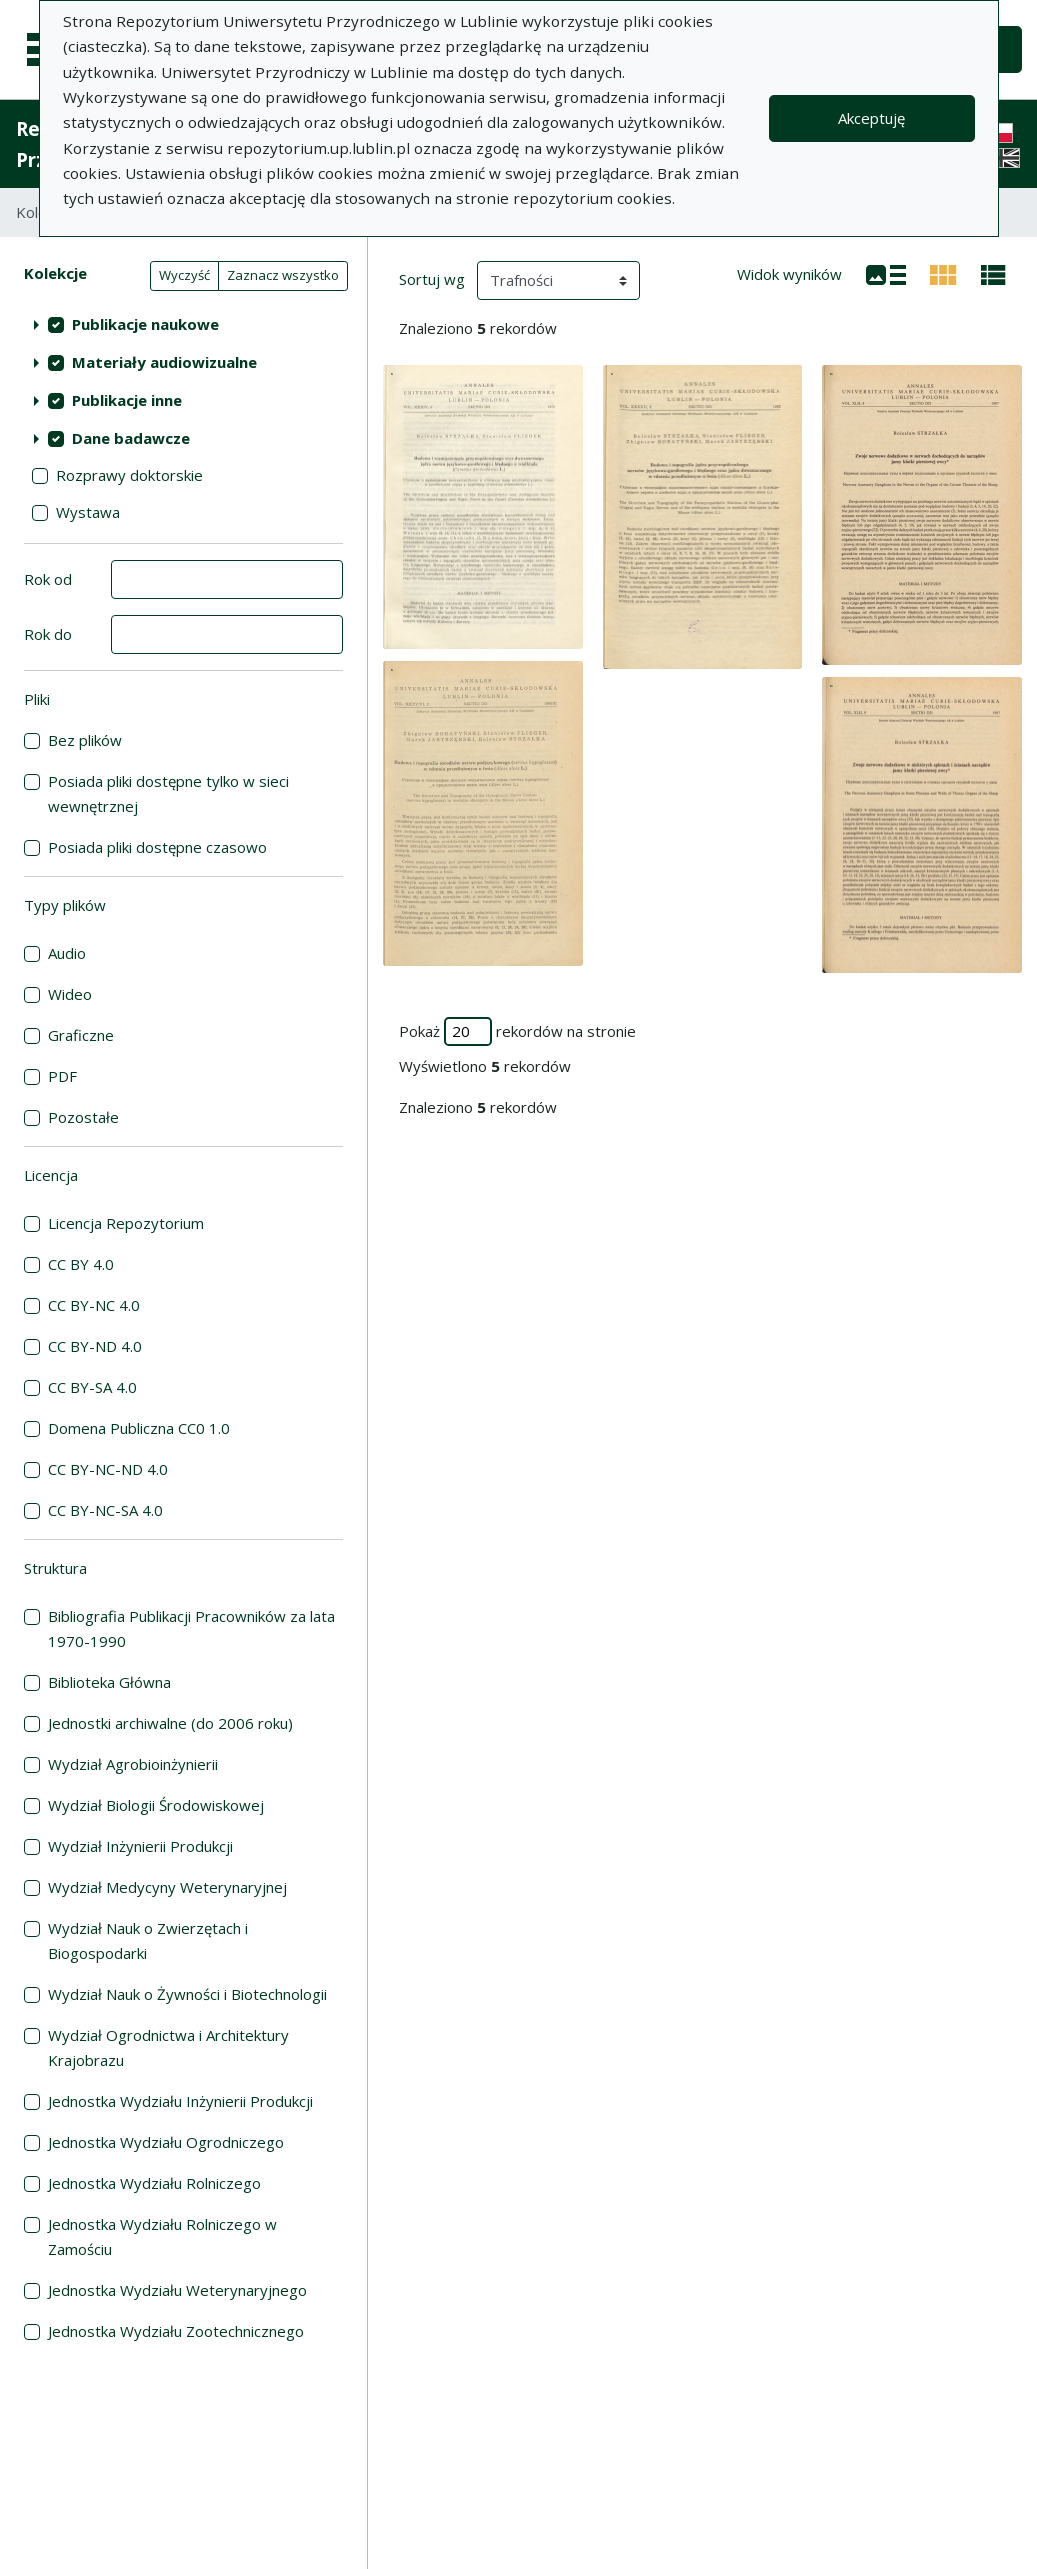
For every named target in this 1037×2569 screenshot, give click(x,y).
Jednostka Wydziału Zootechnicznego (176, 2331)
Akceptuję (871, 118)
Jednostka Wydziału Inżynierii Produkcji (180, 2101)
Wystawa (88, 512)
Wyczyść (184, 275)
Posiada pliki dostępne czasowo (157, 847)
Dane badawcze (131, 438)
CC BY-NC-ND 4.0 (108, 1469)
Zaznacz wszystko (283, 275)
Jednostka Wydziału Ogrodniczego (166, 2142)
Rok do (48, 634)
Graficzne (81, 1035)
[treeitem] (183, 324)
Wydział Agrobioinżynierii (133, 1764)
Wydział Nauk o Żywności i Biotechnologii (187, 1994)
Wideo (70, 994)
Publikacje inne (127, 400)
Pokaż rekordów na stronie (517, 1031)
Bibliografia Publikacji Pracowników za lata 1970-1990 (191, 1628)
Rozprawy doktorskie (129, 475)
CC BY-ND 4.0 (95, 1346)
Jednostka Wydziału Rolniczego (154, 2183)
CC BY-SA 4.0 (92, 1387)
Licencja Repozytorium (126, 1223)
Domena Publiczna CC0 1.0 (139, 1428)
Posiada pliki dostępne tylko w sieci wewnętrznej (168, 793)
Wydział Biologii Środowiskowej (156, 1805)
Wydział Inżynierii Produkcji (140, 1846)
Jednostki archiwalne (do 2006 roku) (170, 1723)
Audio (67, 953)
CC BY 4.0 (81, 1264)
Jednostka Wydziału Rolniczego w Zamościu (162, 2236)
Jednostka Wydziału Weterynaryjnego (177, 2290)
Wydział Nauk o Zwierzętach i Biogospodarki (148, 1940)
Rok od (48, 579)
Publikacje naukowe (145, 324)
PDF (62, 1076)
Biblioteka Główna (109, 1682)
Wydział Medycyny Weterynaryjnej (167, 1887)
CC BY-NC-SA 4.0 (105, 1510)
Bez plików (85, 740)
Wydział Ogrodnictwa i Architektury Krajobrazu (168, 2047)
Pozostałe (83, 1117)
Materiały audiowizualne (164, 362)
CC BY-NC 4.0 (94, 1305)
